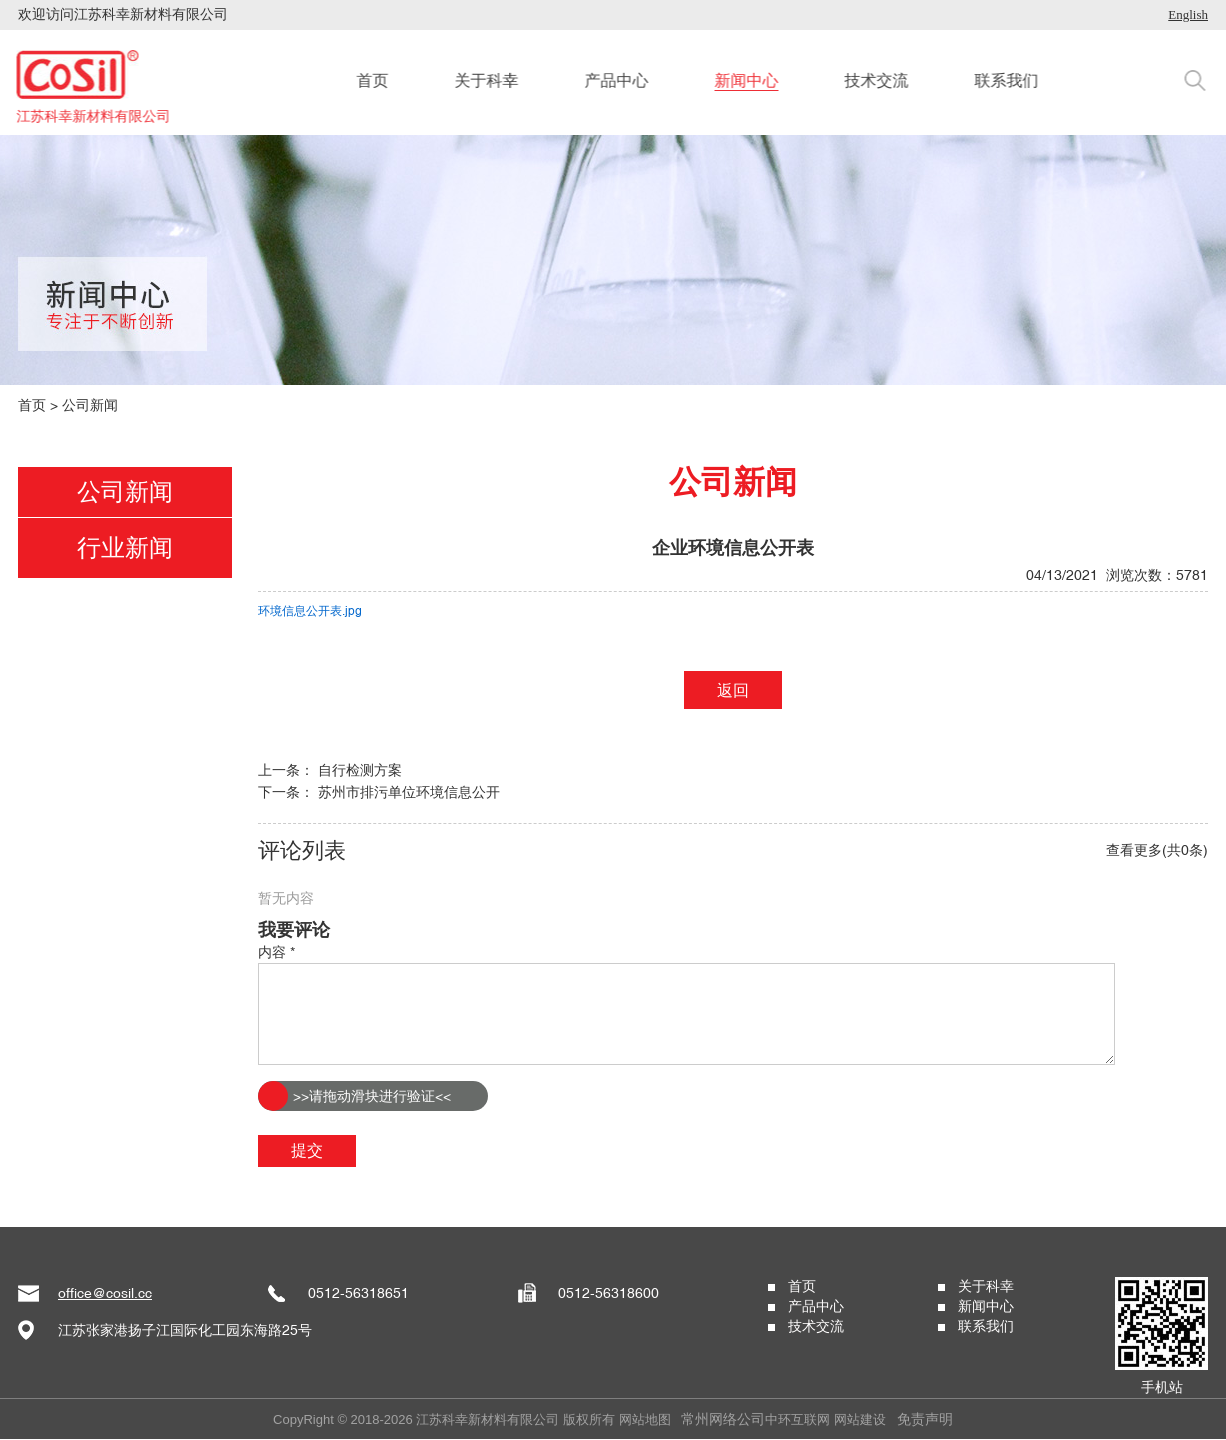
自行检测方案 (360, 770)
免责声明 (925, 1419)
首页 (32, 405)
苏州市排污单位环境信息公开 (409, 792)
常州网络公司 (723, 1419)
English (1188, 14)
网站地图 (645, 1419)
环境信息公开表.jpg (310, 611)
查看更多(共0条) (1157, 850)
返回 (733, 690)
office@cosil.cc (105, 1293)
